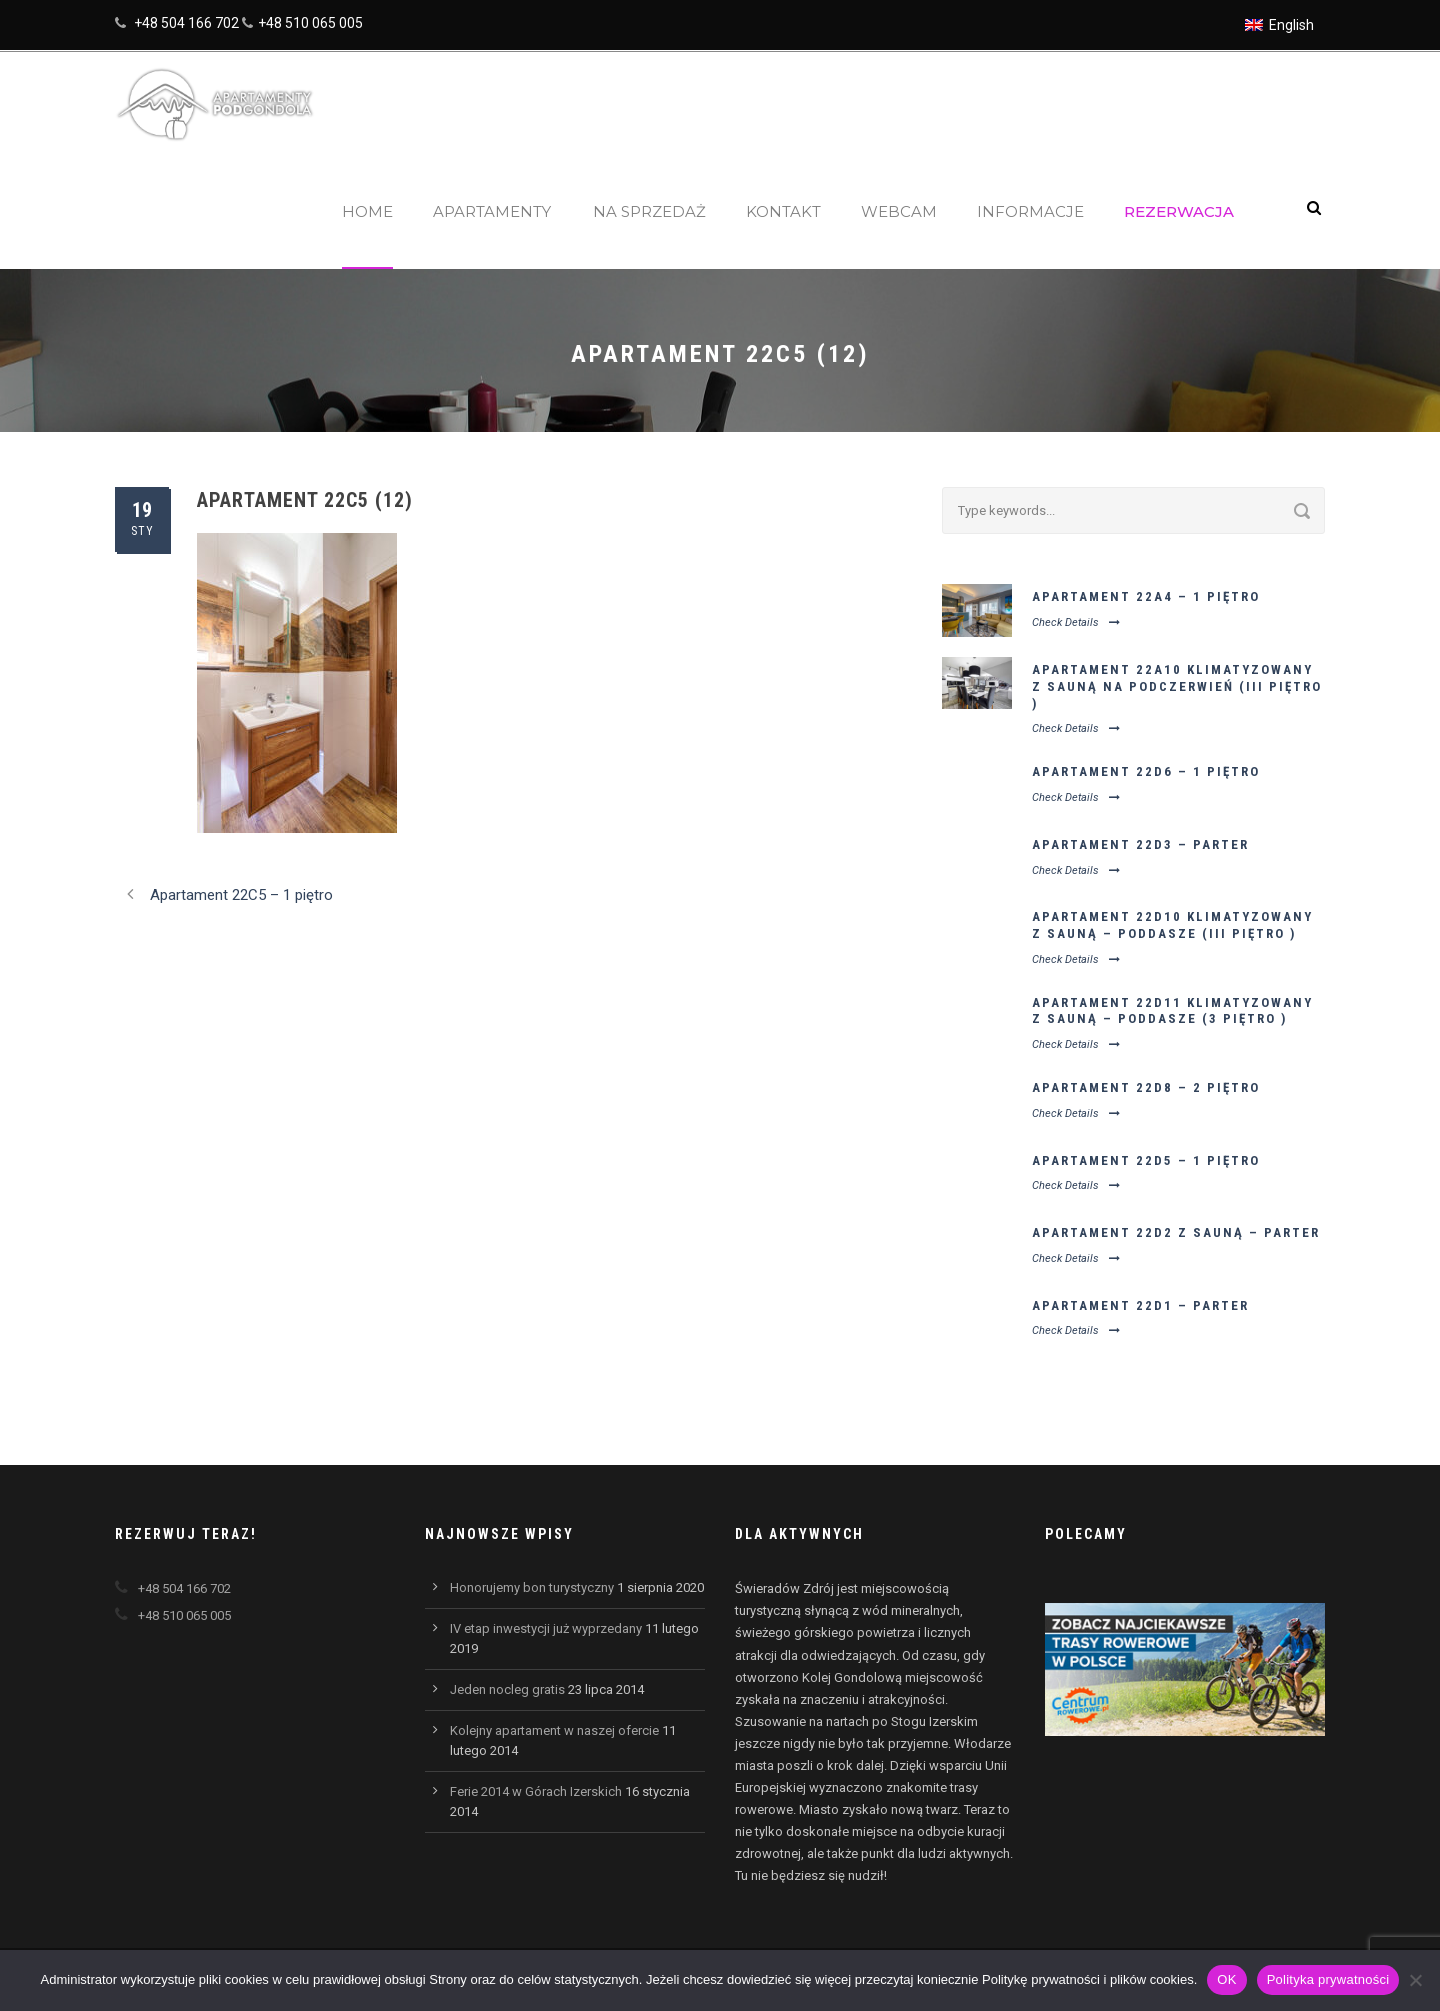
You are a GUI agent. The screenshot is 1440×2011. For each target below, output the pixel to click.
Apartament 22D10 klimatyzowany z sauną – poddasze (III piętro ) (1172, 925)
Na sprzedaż (649, 211)
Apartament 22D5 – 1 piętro (1146, 1160)
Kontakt (783, 211)
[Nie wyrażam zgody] (1415, 1980)
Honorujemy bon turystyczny (532, 1587)
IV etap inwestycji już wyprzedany (546, 1628)
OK (1226, 1979)
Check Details (1076, 622)
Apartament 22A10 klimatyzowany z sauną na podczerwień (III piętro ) (1177, 686)
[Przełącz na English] (1279, 25)
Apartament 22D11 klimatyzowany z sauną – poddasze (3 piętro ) (1172, 1011)
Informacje (1030, 211)
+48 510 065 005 (310, 23)
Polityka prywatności (1328, 1979)
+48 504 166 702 (186, 23)
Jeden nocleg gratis (507, 1689)
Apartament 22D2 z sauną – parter (1176, 1232)
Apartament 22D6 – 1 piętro (1146, 771)
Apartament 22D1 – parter (1140, 1305)
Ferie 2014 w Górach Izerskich (536, 1791)
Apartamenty (492, 211)
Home (367, 211)
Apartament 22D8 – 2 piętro (1146, 1087)
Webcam (899, 211)
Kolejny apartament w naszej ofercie (554, 1730)
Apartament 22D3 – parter (1140, 844)
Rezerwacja (1179, 211)
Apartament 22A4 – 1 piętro (1146, 596)
